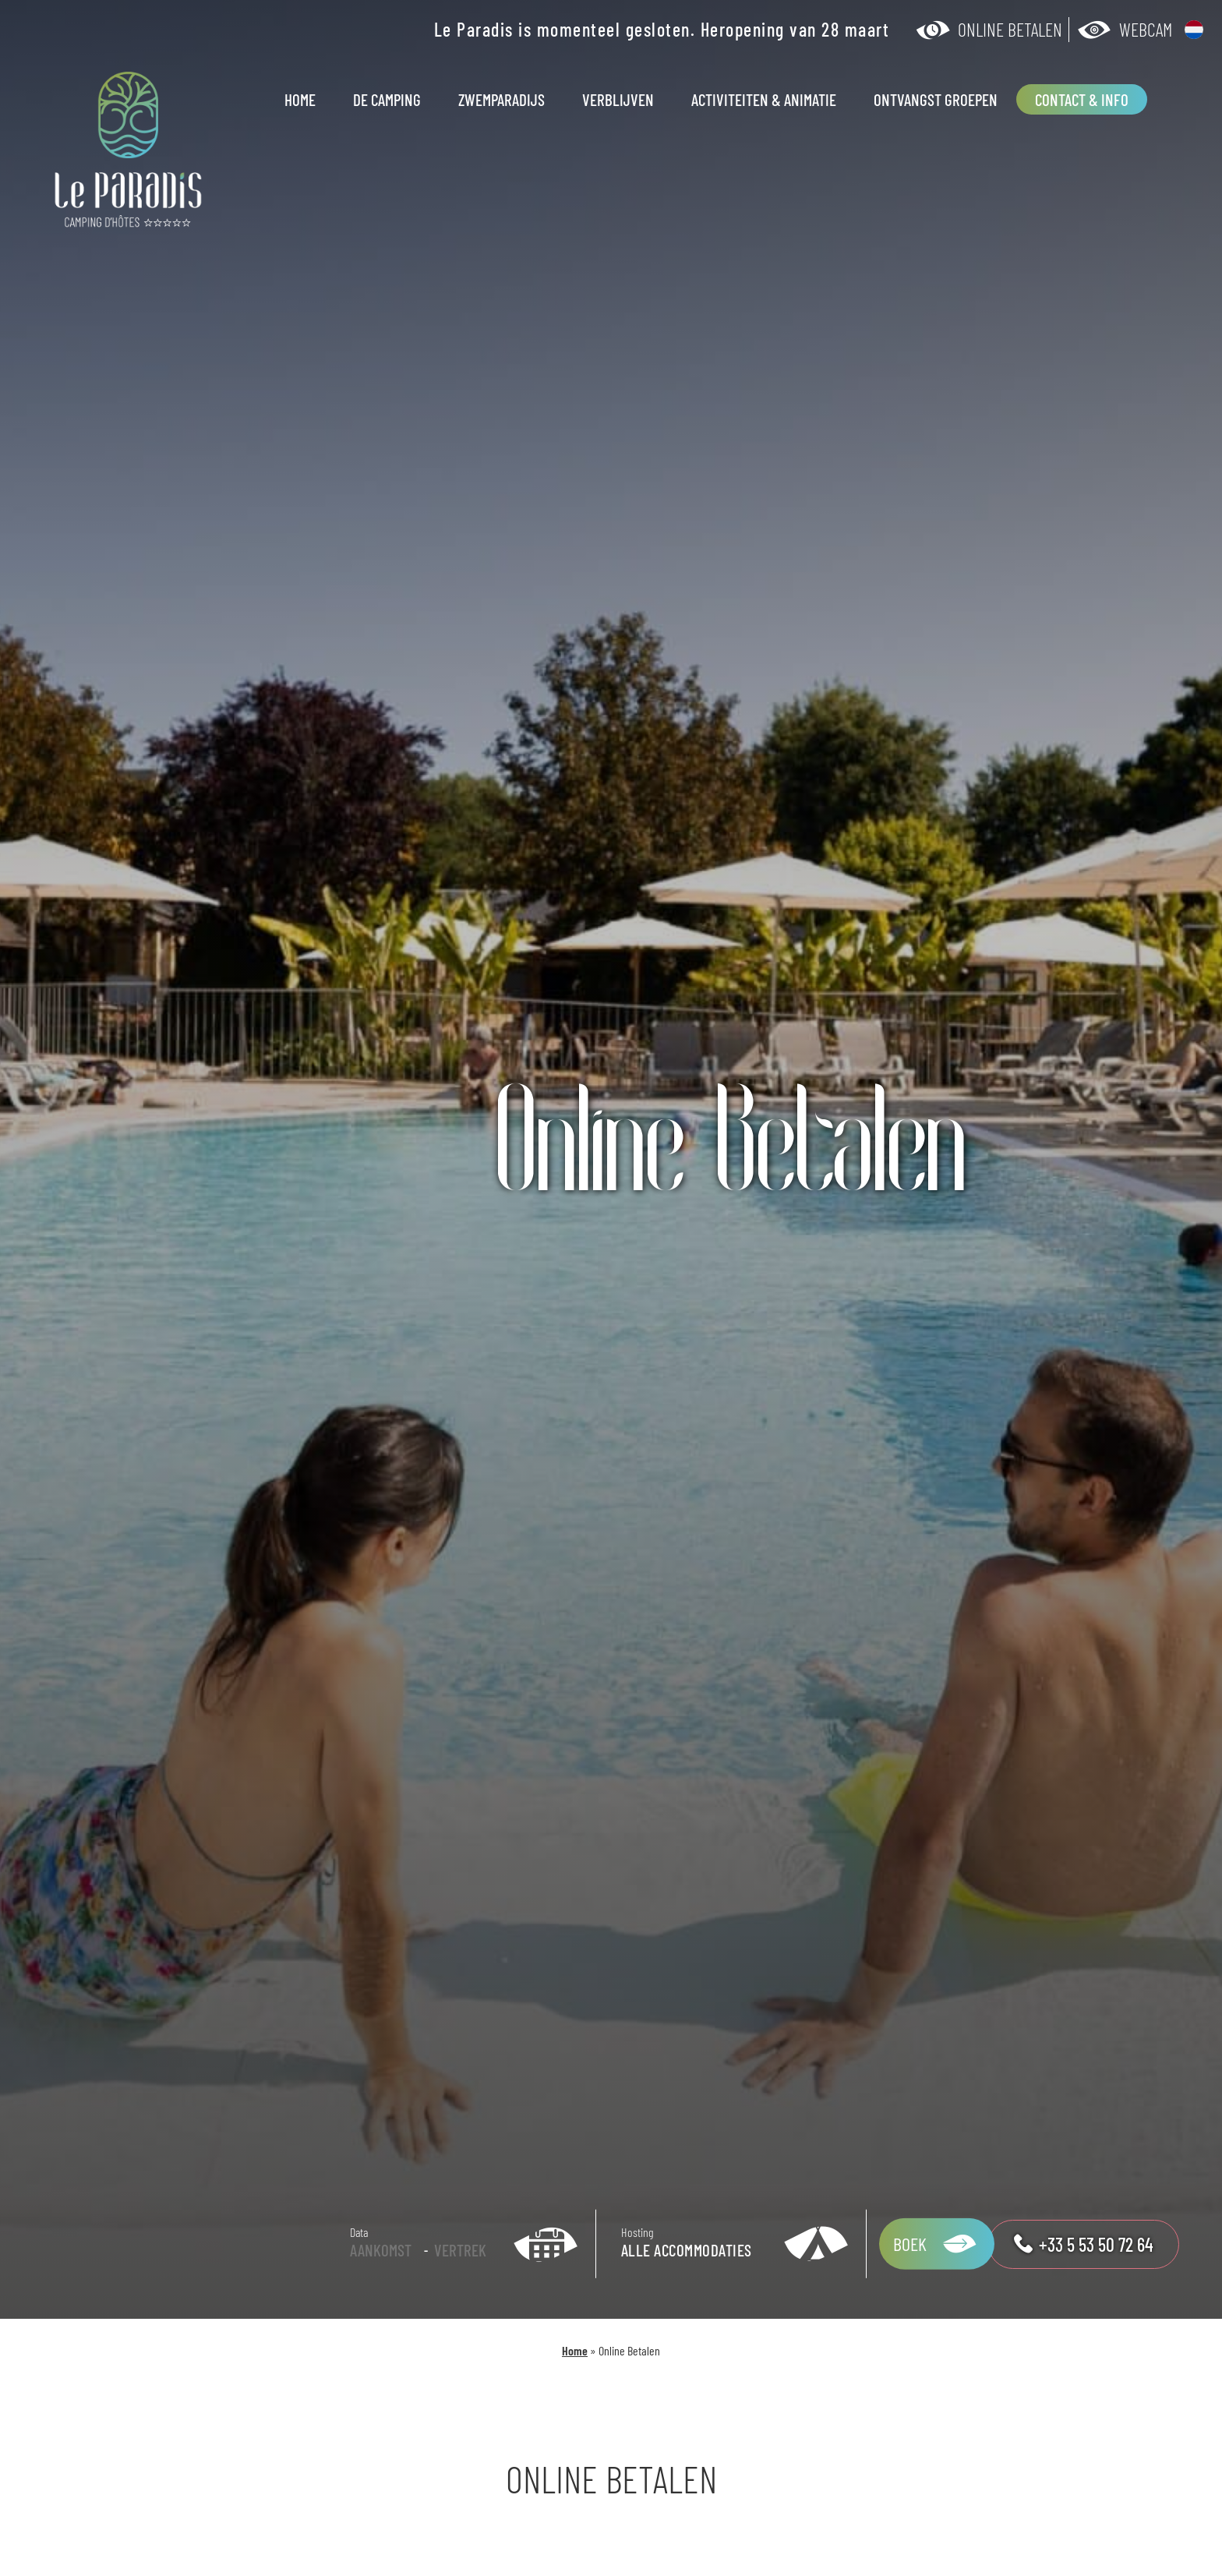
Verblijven (618, 99)
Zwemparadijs (501, 99)
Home (300, 99)
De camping (387, 99)
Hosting (637, 2232)
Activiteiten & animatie (763, 99)
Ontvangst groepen (936, 99)
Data (359, 2232)
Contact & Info (1081, 99)
